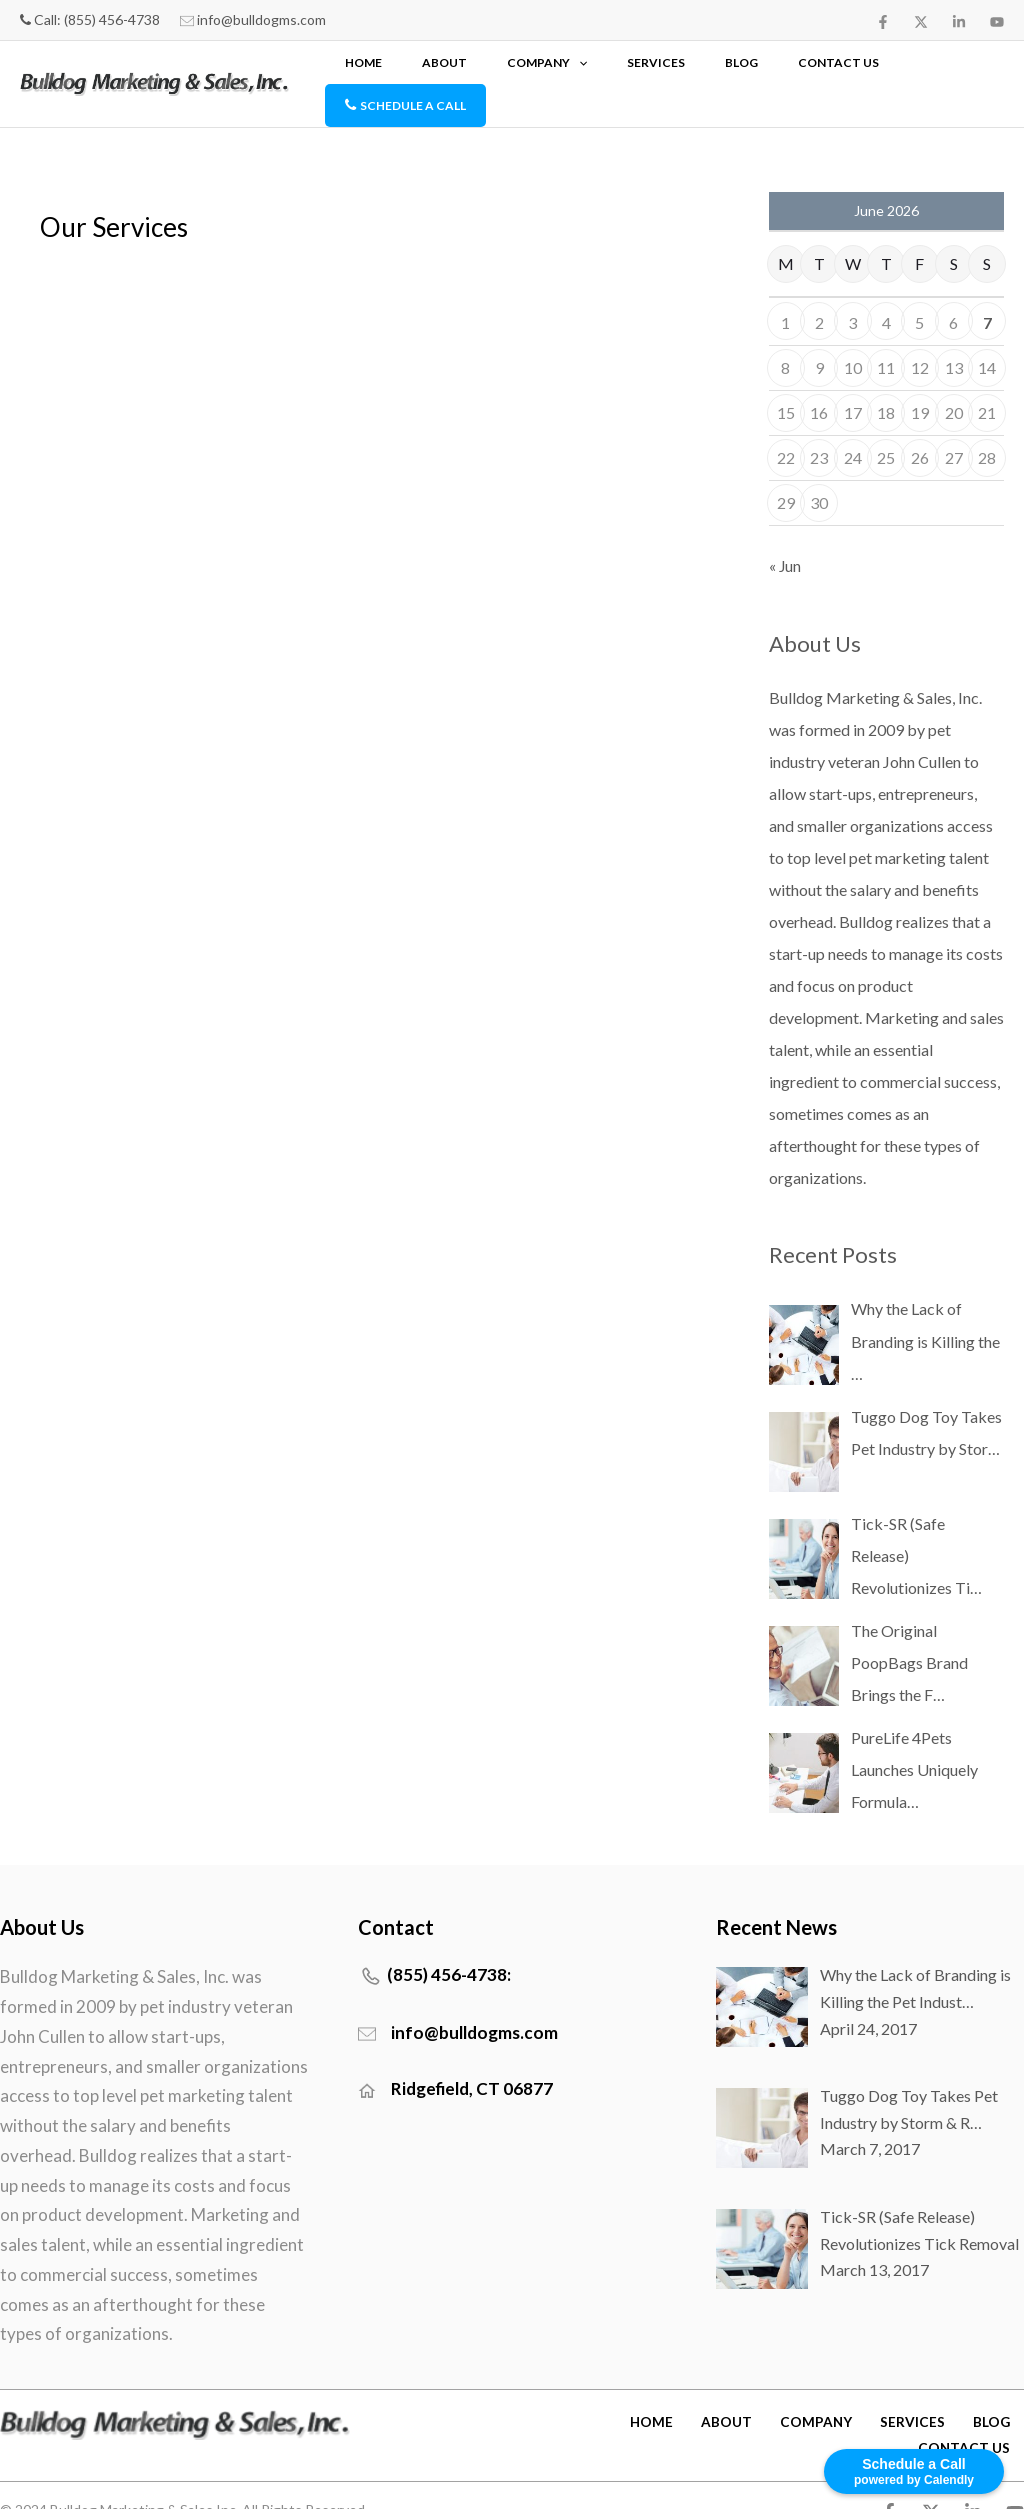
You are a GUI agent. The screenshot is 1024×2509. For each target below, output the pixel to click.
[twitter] (921, 22)
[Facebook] (883, 22)
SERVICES (708, 68)
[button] (661, 68)
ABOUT (558, 68)
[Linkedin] (959, 22)
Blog (762, 68)
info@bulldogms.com (261, 19)
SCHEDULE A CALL (938, 68)
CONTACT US (828, 68)
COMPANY (630, 68)
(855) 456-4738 (112, 19)
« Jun (785, 534)
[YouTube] (997, 22)
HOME (508, 68)
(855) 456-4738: (449, 1944)
